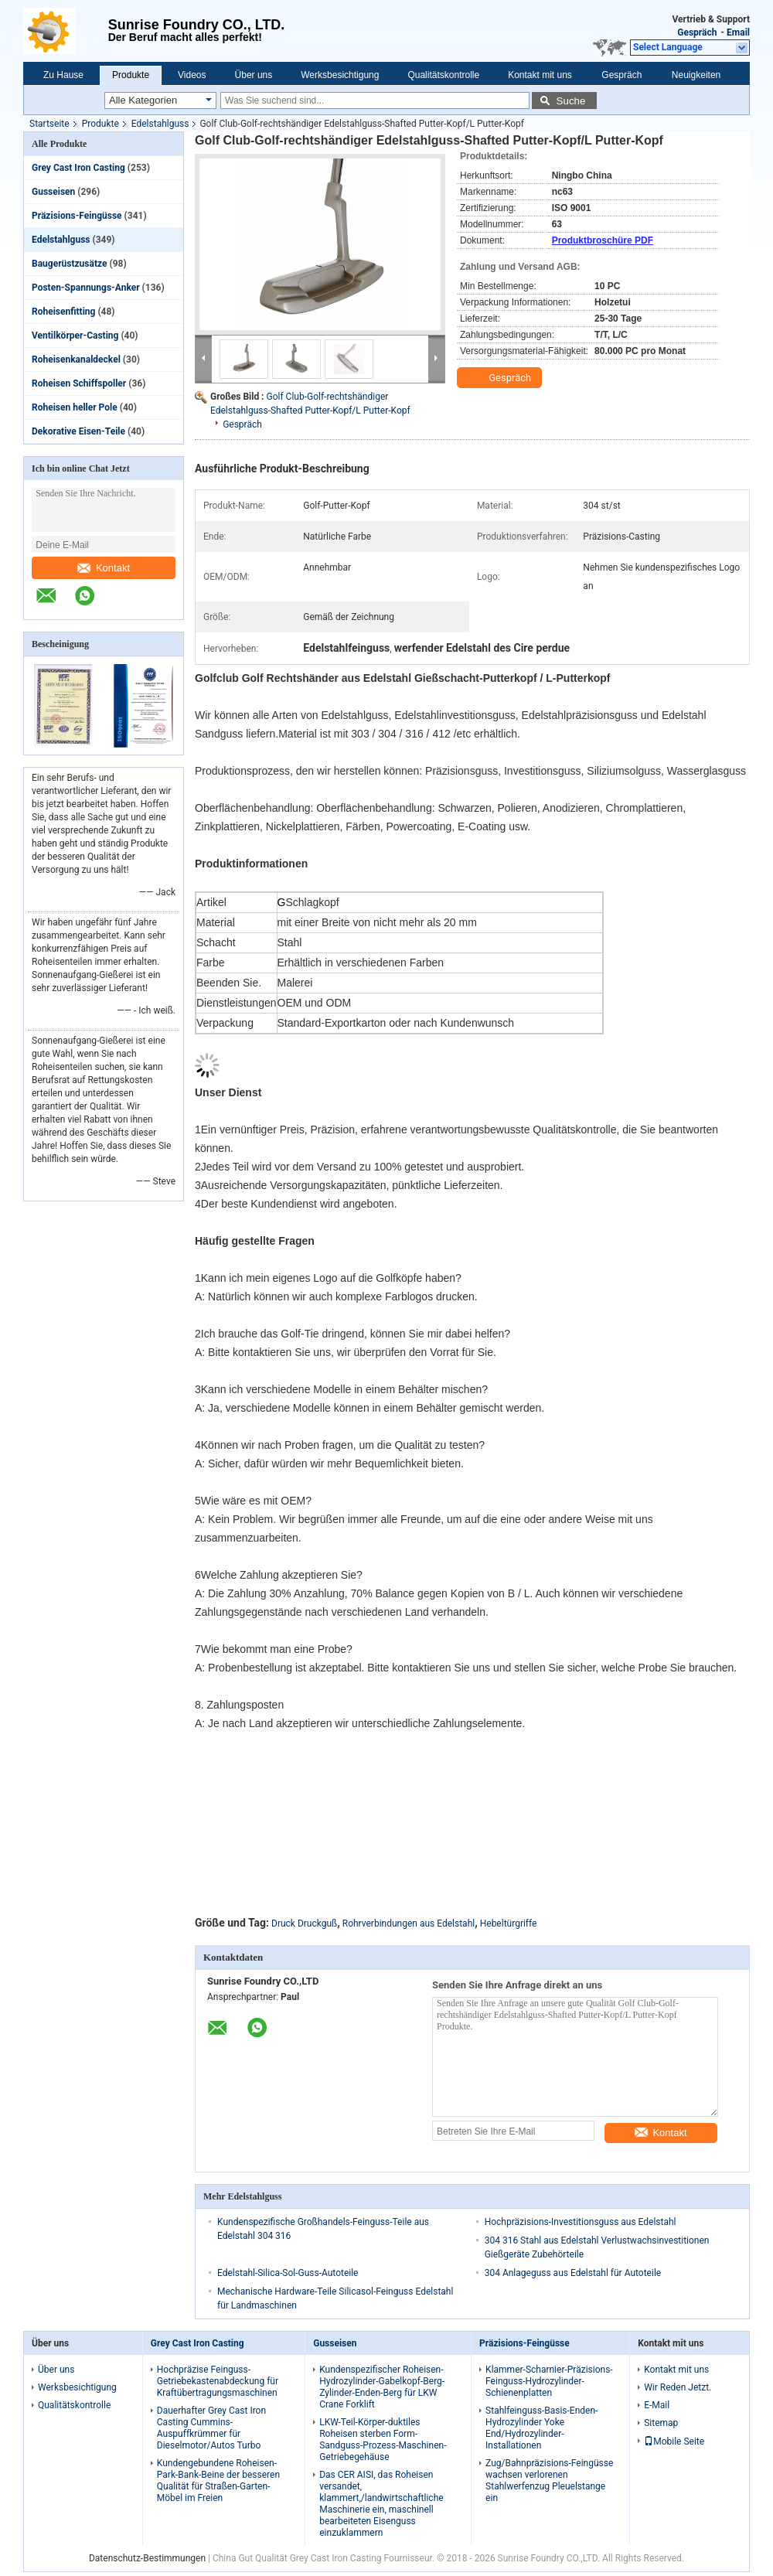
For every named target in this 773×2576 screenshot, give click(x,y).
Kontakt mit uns (540, 75)
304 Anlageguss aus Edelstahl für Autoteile (573, 2273)
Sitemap (661, 2423)
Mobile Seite (674, 2441)
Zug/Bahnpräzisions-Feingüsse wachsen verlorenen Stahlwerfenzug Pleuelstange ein (549, 2480)
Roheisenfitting (63, 311)
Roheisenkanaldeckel (76, 359)
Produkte (130, 75)
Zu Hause (63, 75)
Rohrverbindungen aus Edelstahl (408, 1923)
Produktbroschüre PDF (602, 240)
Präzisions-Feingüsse (77, 215)
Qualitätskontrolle (443, 75)
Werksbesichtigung (340, 75)
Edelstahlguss (160, 123)
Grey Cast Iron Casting (78, 167)
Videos (192, 75)
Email (738, 32)
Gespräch (697, 32)
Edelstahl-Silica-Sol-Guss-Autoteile (287, 2273)
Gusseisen (53, 191)
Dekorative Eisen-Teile (78, 431)
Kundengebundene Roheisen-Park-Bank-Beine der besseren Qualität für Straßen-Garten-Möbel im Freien (218, 2480)
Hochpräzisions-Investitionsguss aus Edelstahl (580, 2222)
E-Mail (656, 2405)
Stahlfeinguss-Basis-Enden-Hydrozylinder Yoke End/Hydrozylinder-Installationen (541, 2428)
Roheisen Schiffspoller (79, 383)
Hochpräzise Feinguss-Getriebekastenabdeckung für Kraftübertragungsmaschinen (217, 2381)
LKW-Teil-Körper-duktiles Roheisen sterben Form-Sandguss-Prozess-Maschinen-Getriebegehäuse (382, 2439)
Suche (571, 101)
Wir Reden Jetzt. (677, 2387)
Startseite (49, 123)
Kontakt (103, 568)
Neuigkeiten (696, 75)
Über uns (254, 75)
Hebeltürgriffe (508, 1923)
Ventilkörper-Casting (75, 335)
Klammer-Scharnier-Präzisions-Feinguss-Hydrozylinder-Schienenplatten (549, 2381)
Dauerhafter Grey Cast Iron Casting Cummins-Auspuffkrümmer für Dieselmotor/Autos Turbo (211, 2428)
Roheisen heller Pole (74, 407)
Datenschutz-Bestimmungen (147, 2558)
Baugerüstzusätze (69, 263)
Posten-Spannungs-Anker (86, 287)
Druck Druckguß (304, 1923)
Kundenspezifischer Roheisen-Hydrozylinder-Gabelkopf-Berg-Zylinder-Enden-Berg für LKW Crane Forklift (381, 2387)
